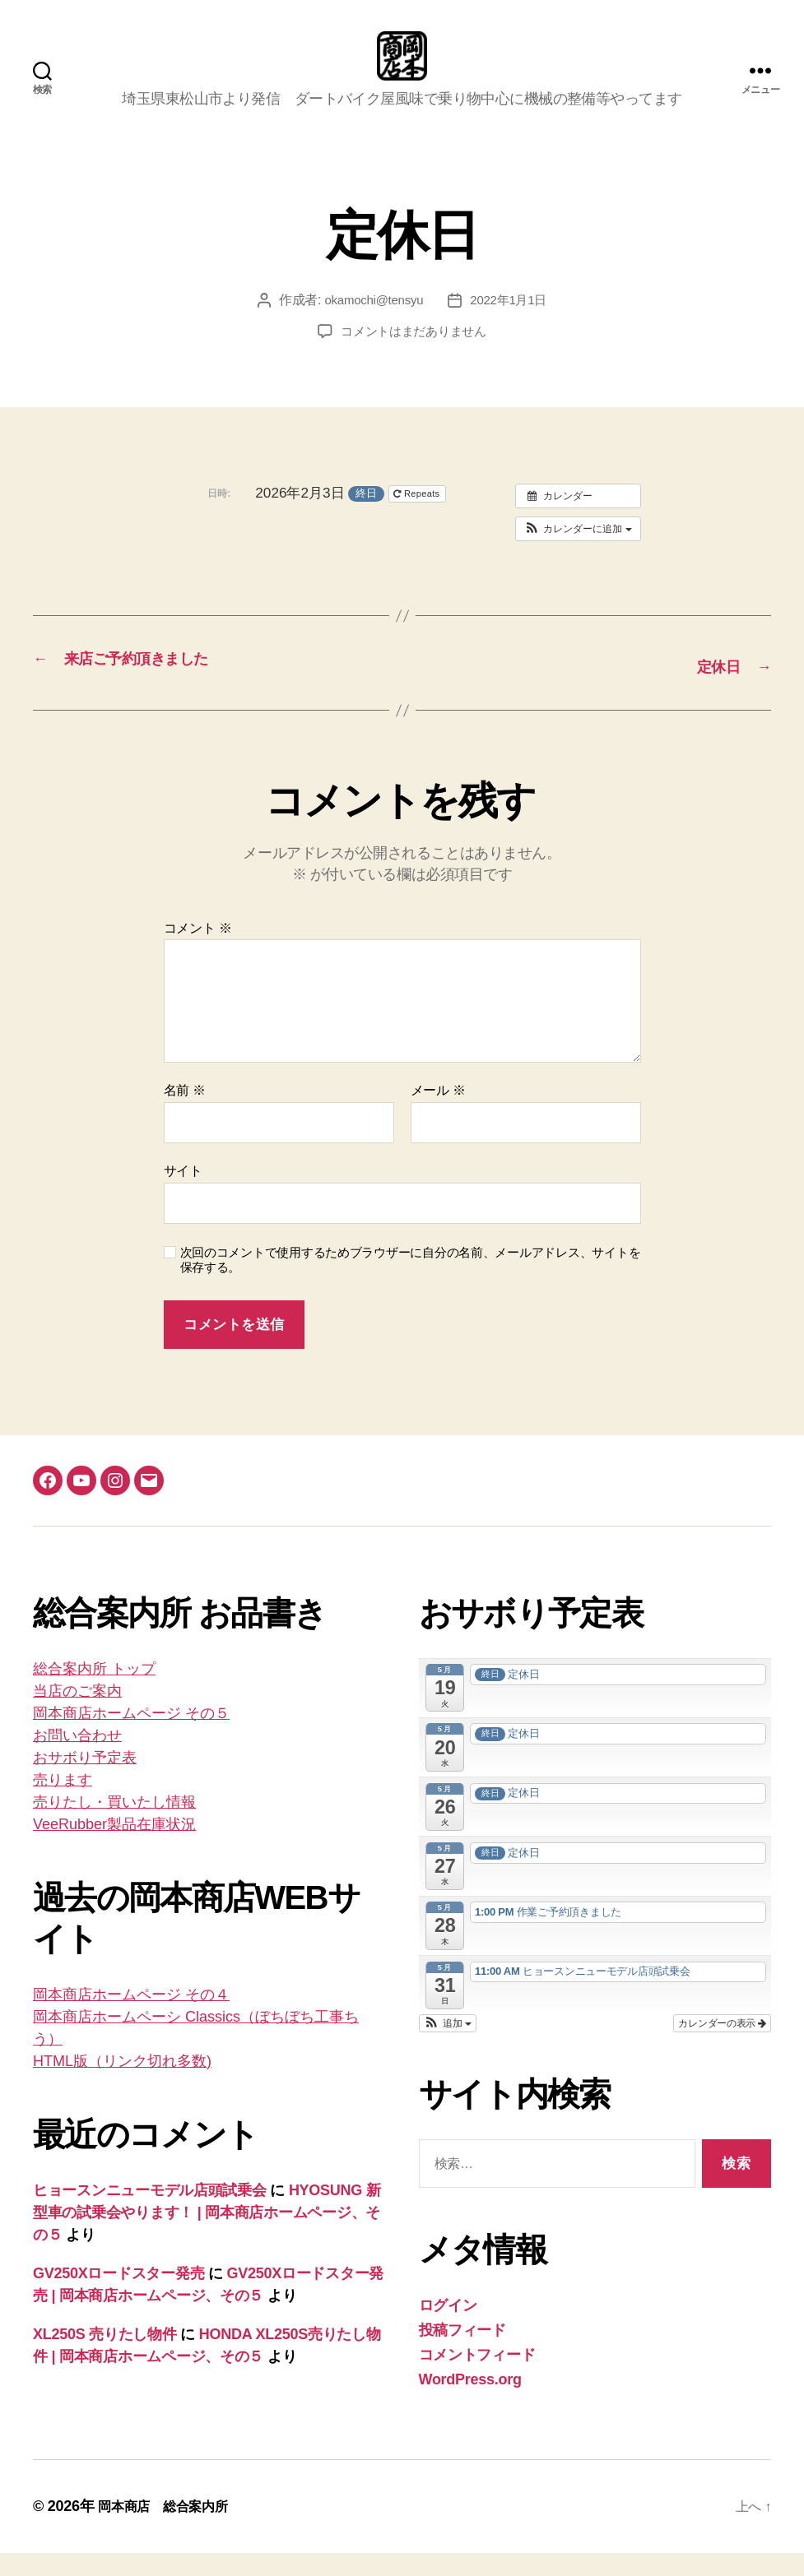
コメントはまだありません (413, 356)
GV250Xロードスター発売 (118, 2296)
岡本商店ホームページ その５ (131, 1736)
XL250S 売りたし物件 (105, 2357)
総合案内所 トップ (94, 1692)
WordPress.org (470, 2402)
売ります (62, 1803)
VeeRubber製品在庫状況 (114, 1847)
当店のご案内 (77, 1714)
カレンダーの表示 (722, 2046)
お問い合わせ (77, 1758)
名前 (185, 1113)
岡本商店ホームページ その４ (131, 2017)
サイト (183, 1194)
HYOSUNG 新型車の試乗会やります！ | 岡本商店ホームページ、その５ (206, 2235)
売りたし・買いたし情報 (114, 1825)
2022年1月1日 (511, 324)
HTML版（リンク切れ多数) (122, 2084)
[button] (578, 553)
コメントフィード (477, 2378)
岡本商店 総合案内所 (171, 2529)
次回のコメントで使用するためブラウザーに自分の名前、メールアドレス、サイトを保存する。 (410, 1283)
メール (438, 1113)
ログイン (448, 2328)
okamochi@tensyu (371, 324)
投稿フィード (462, 2353)
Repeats (418, 518)
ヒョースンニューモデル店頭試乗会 (150, 2213)
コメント (198, 951)
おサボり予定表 (85, 1780)
